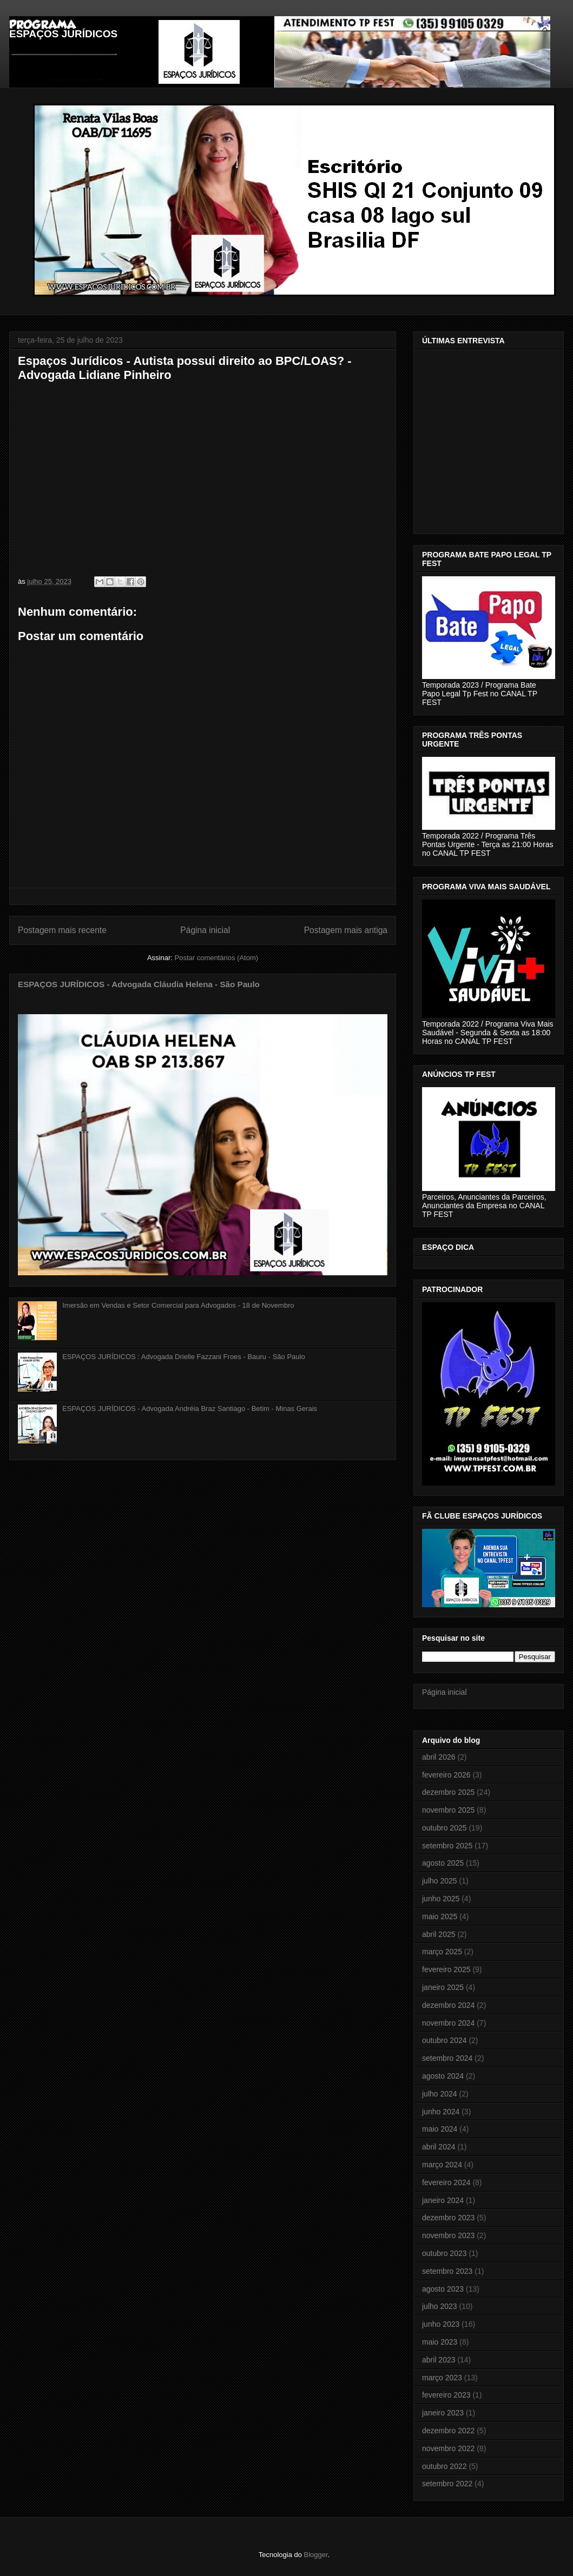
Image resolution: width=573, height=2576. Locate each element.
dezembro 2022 (448, 2430)
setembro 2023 (447, 2271)
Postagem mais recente (62, 930)
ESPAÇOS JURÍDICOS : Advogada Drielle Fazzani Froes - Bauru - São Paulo (183, 1357)
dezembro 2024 (448, 2005)
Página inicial (205, 930)
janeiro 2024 (443, 2200)
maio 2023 (439, 2342)
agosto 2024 (443, 2076)
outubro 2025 (444, 1827)
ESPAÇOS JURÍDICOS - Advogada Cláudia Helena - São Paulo (139, 984)
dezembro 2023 (448, 2217)
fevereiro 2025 (446, 1969)
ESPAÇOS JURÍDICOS (63, 33)
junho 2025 (440, 1898)
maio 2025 (439, 1916)
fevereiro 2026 (446, 1774)
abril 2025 (439, 1934)
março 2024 (442, 2164)
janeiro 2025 (443, 1987)
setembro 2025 (447, 1845)
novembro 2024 (448, 2023)
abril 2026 (439, 1757)
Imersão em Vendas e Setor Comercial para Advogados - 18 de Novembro (178, 1305)
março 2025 (442, 1951)
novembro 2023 (448, 2235)
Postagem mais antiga (345, 930)
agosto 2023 (443, 2289)
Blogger (316, 2555)
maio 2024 (439, 2129)
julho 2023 (439, 2306)
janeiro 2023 (443, 2412)
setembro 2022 (447, 2483)
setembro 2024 (447, 2058)
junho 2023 (440, 2324)
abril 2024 (439, 2146)
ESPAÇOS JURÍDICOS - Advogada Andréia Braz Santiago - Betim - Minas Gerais (189, 1409)
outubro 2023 (444, 2253)
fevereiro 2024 (446, 2182)
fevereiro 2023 (446, 2395)
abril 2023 (439, 2359)
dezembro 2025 (448, 1792)
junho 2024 (440, 2111)
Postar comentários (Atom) (216, 958)
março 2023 (442, 2377)
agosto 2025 (443, 1863)
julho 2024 (439, 2093)
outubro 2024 (444, 2040)
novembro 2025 (448, 1810)
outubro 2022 (444, 2466)
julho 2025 (439, 1880)
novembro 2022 (448, 2448)
